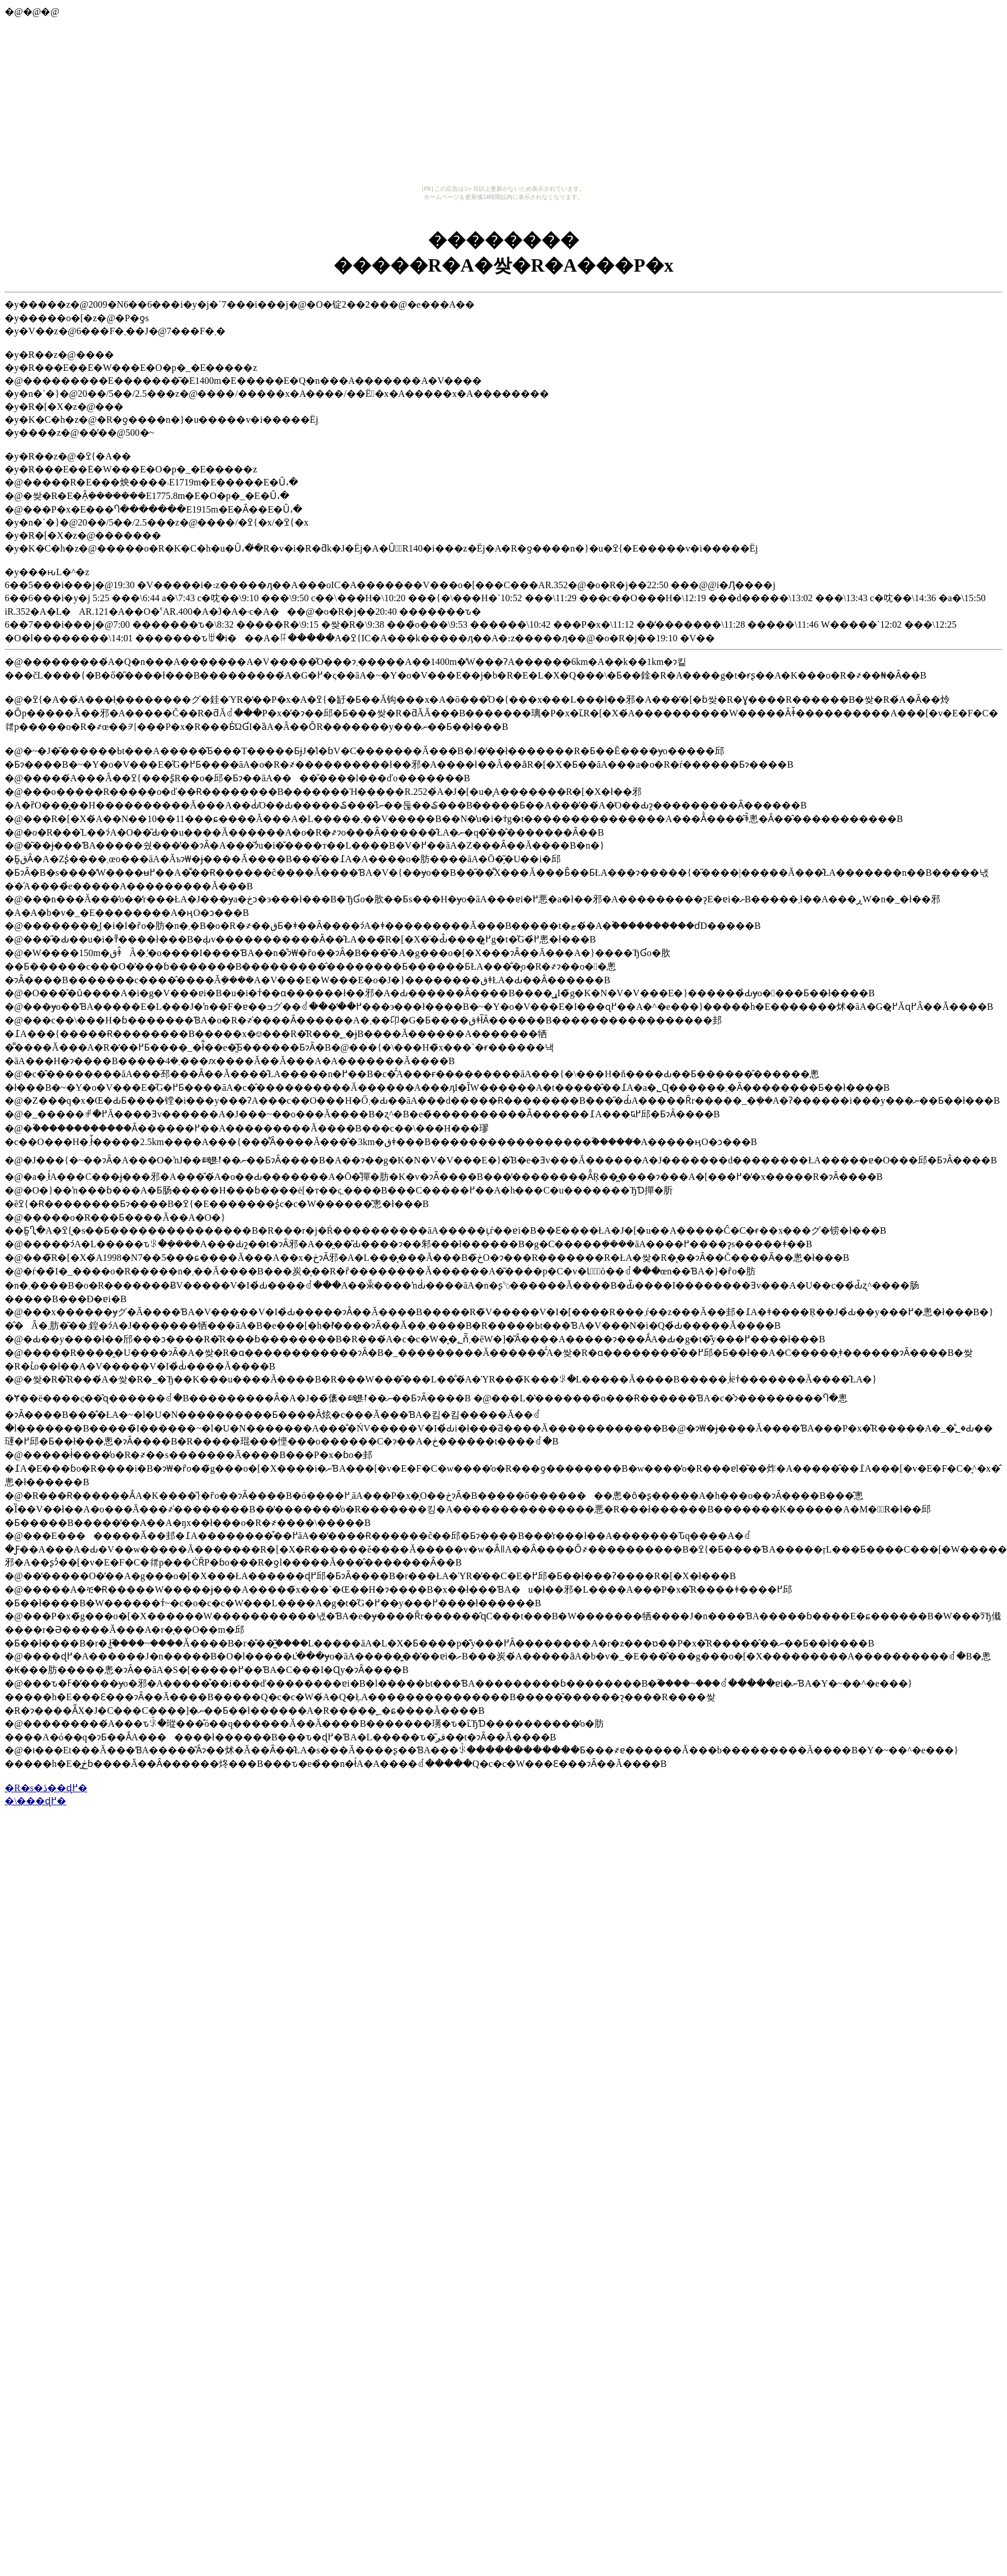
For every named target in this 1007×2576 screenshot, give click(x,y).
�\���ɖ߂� (35, 1801)
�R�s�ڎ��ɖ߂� (46, 1788)
